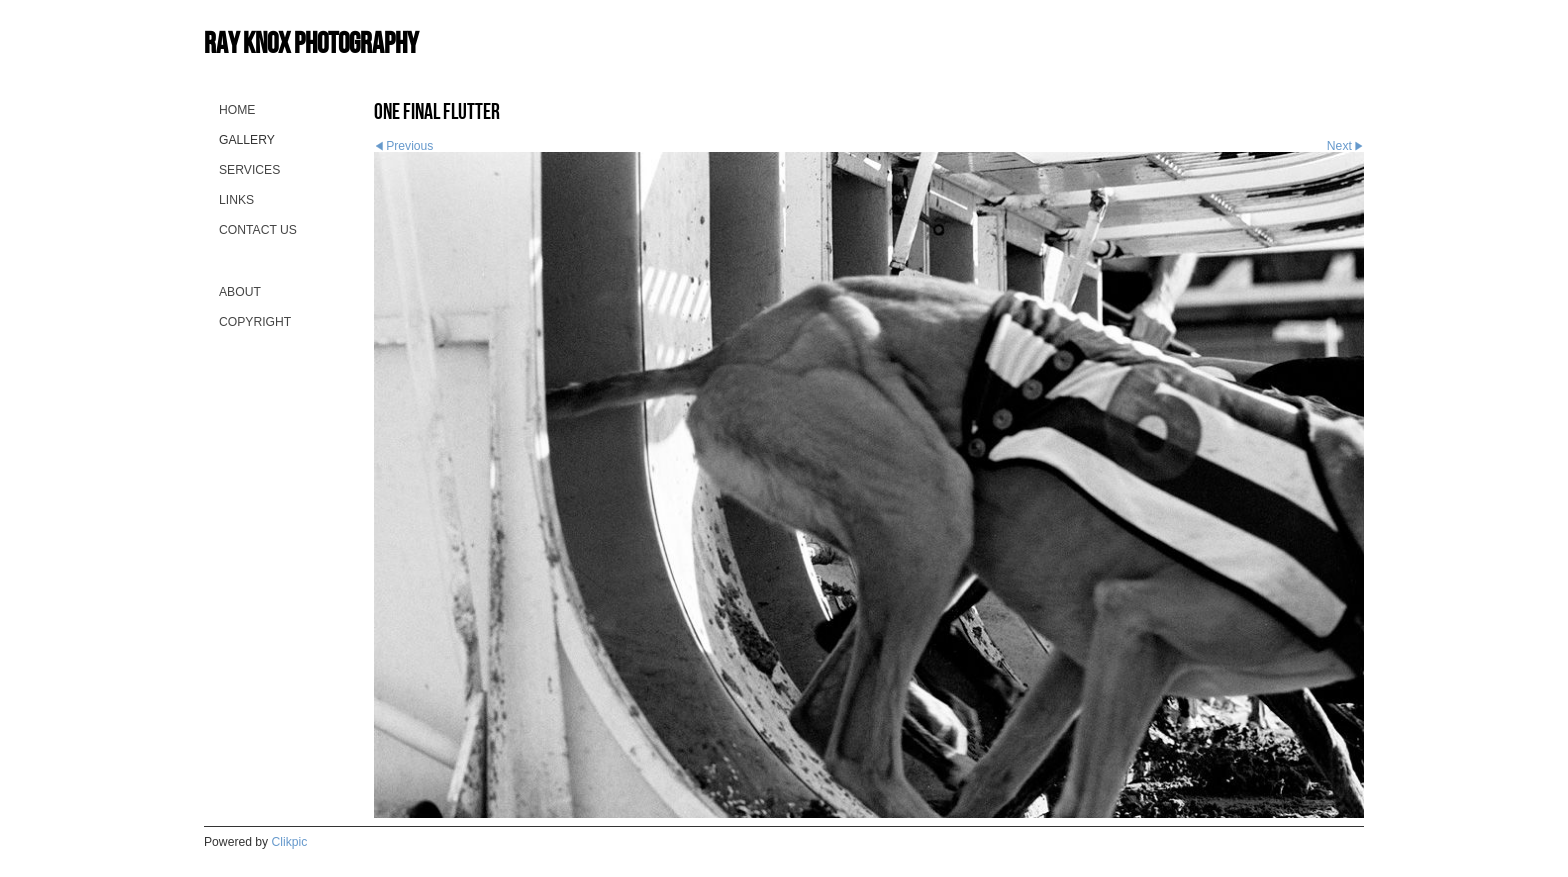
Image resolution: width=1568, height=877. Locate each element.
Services (249, 170)
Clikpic (290, 842)
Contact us (258, 230)
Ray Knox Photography (311, 42)
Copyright (255, 322)
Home (237, 110)
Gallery (247, 140)
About (240, 292)
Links (236, 200)
